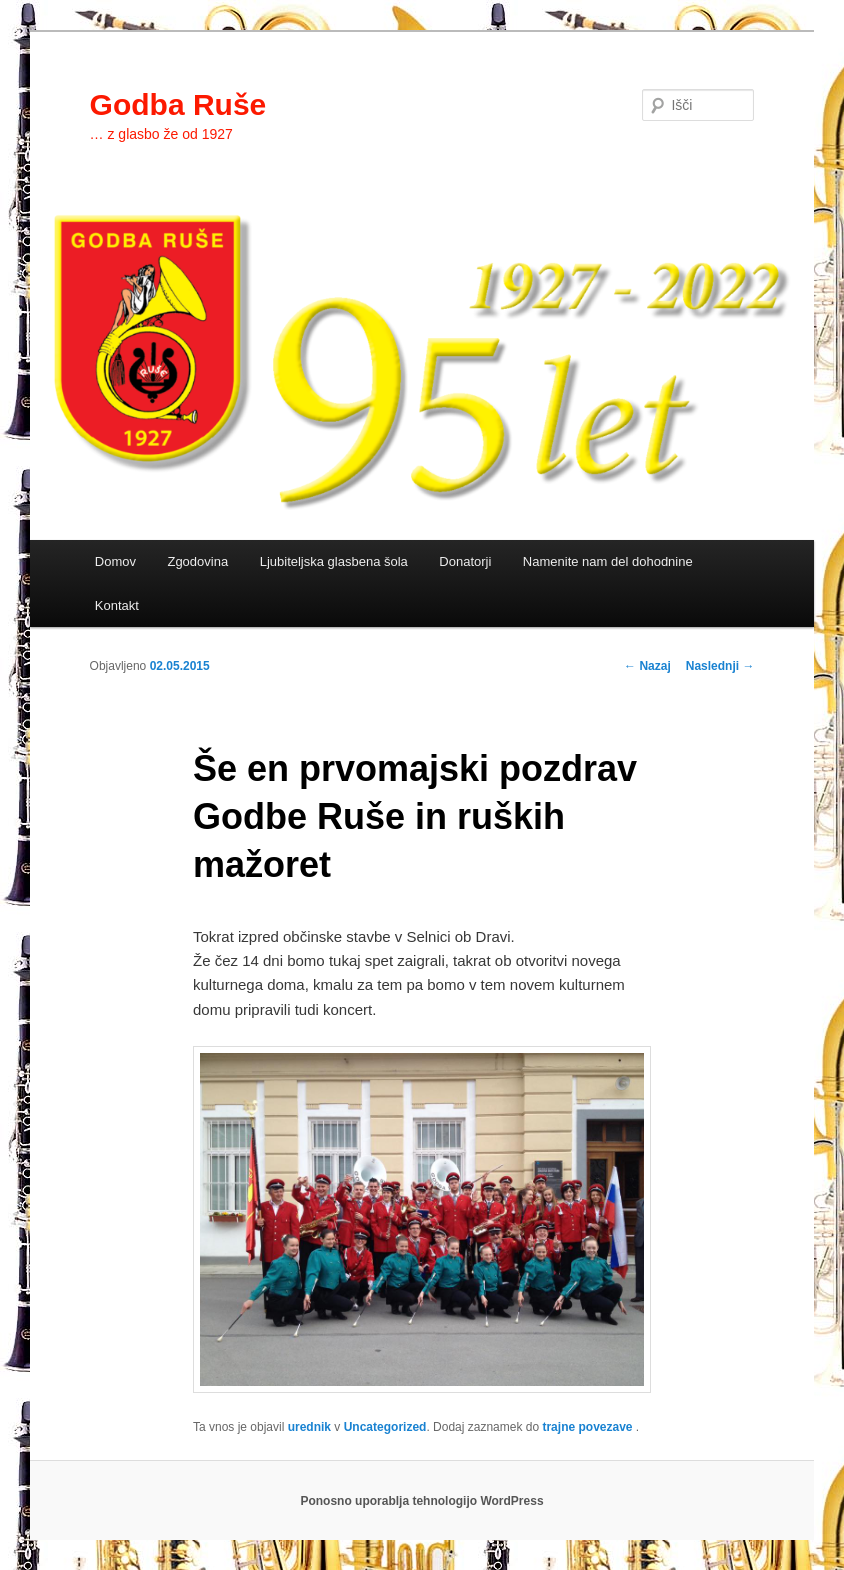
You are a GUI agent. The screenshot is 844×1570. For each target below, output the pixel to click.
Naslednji (720, 666)
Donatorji (465, 561)
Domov (115, 561)
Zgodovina (197, 561)
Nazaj (647, 666)
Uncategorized (385, 1427)
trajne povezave (587, 1427)
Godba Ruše (178, 104)
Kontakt (117, 605)
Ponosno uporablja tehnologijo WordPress (421, 1501)
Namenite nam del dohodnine (608, 561)
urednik (309, 1427)
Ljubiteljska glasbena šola (334, 561)
